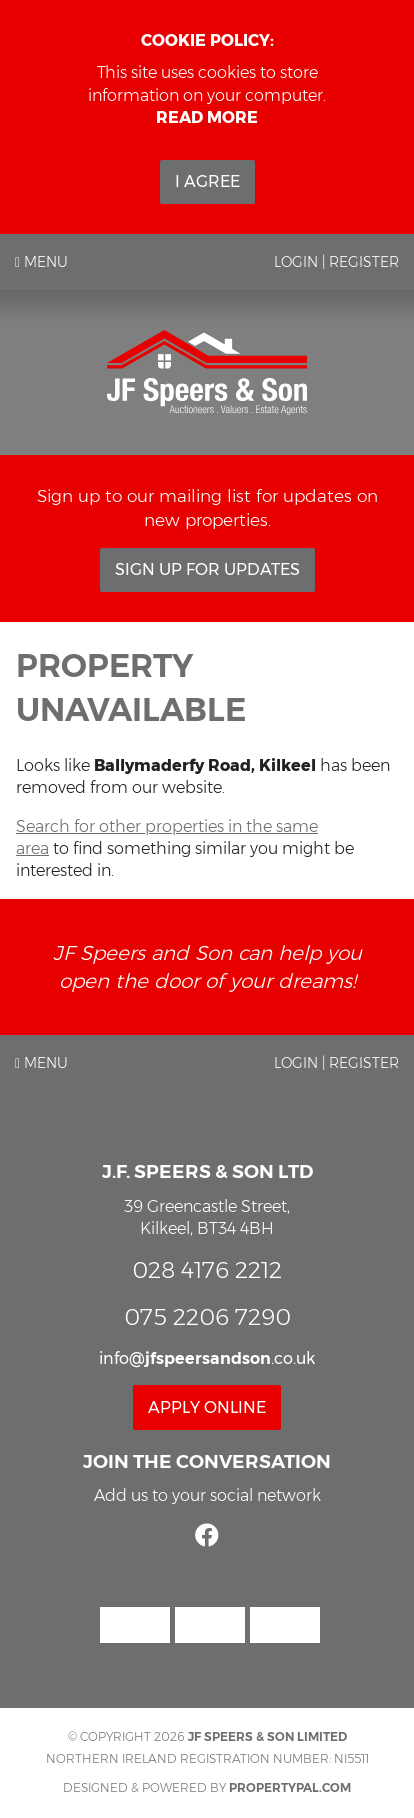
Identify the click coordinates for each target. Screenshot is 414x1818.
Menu (41, 262)
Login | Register (336, 262)
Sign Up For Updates (207, 569)
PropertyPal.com (290, 1787)
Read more (207, 117)
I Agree (207, 181)
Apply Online (207, 1407)
